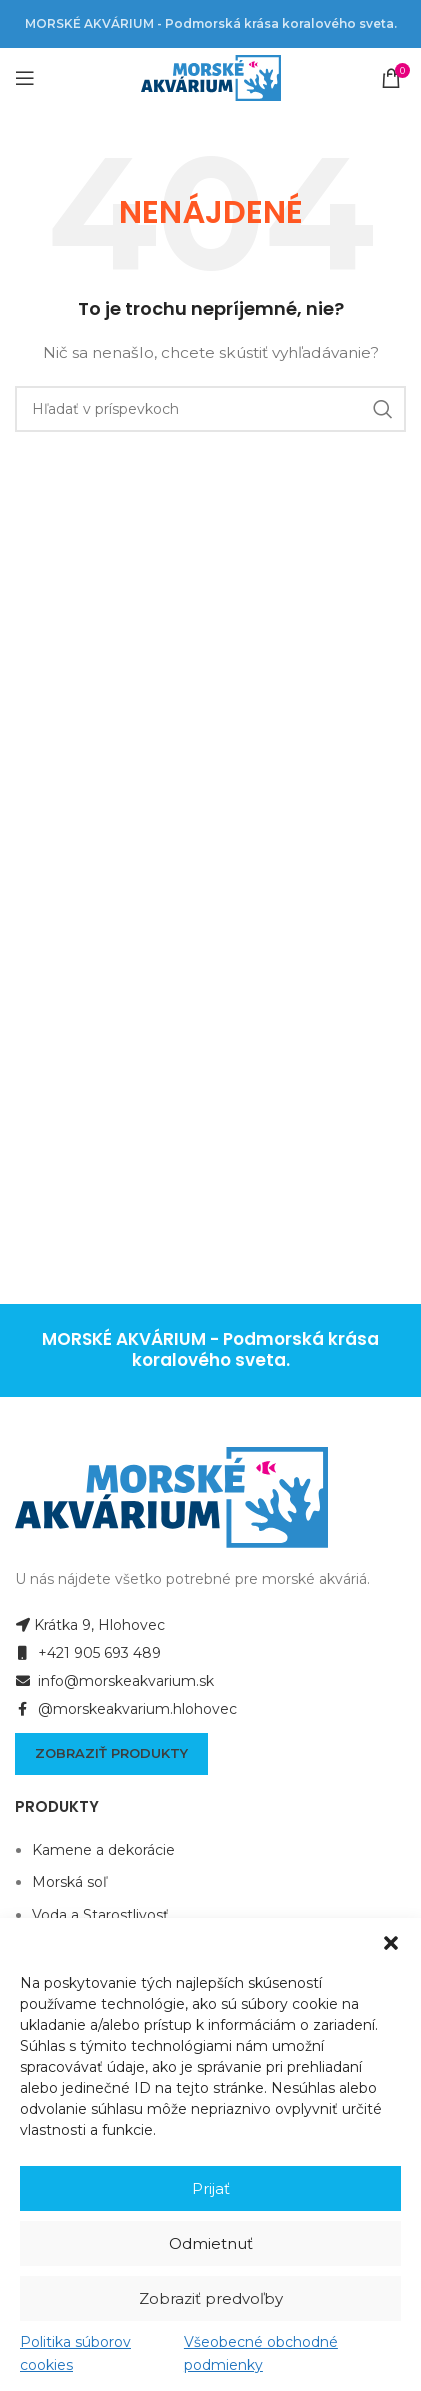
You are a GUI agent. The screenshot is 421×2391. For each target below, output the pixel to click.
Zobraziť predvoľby (211, 2298)
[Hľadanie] (210, 409)
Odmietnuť (211, 2243)
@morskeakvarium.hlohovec (126, 1709)
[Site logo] (211, 77)
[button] (391, 1943)
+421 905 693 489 (88, 1653)
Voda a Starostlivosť (100, 1915)
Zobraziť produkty (111, 1753)
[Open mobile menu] (25, 78)
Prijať (211, 2188)
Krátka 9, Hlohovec (90, 1625)
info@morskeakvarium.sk (114, 1681)
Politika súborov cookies (75, 2353)
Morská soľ (69, 1882)
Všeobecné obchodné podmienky (261, 2353)
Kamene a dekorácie (103, 1850)
